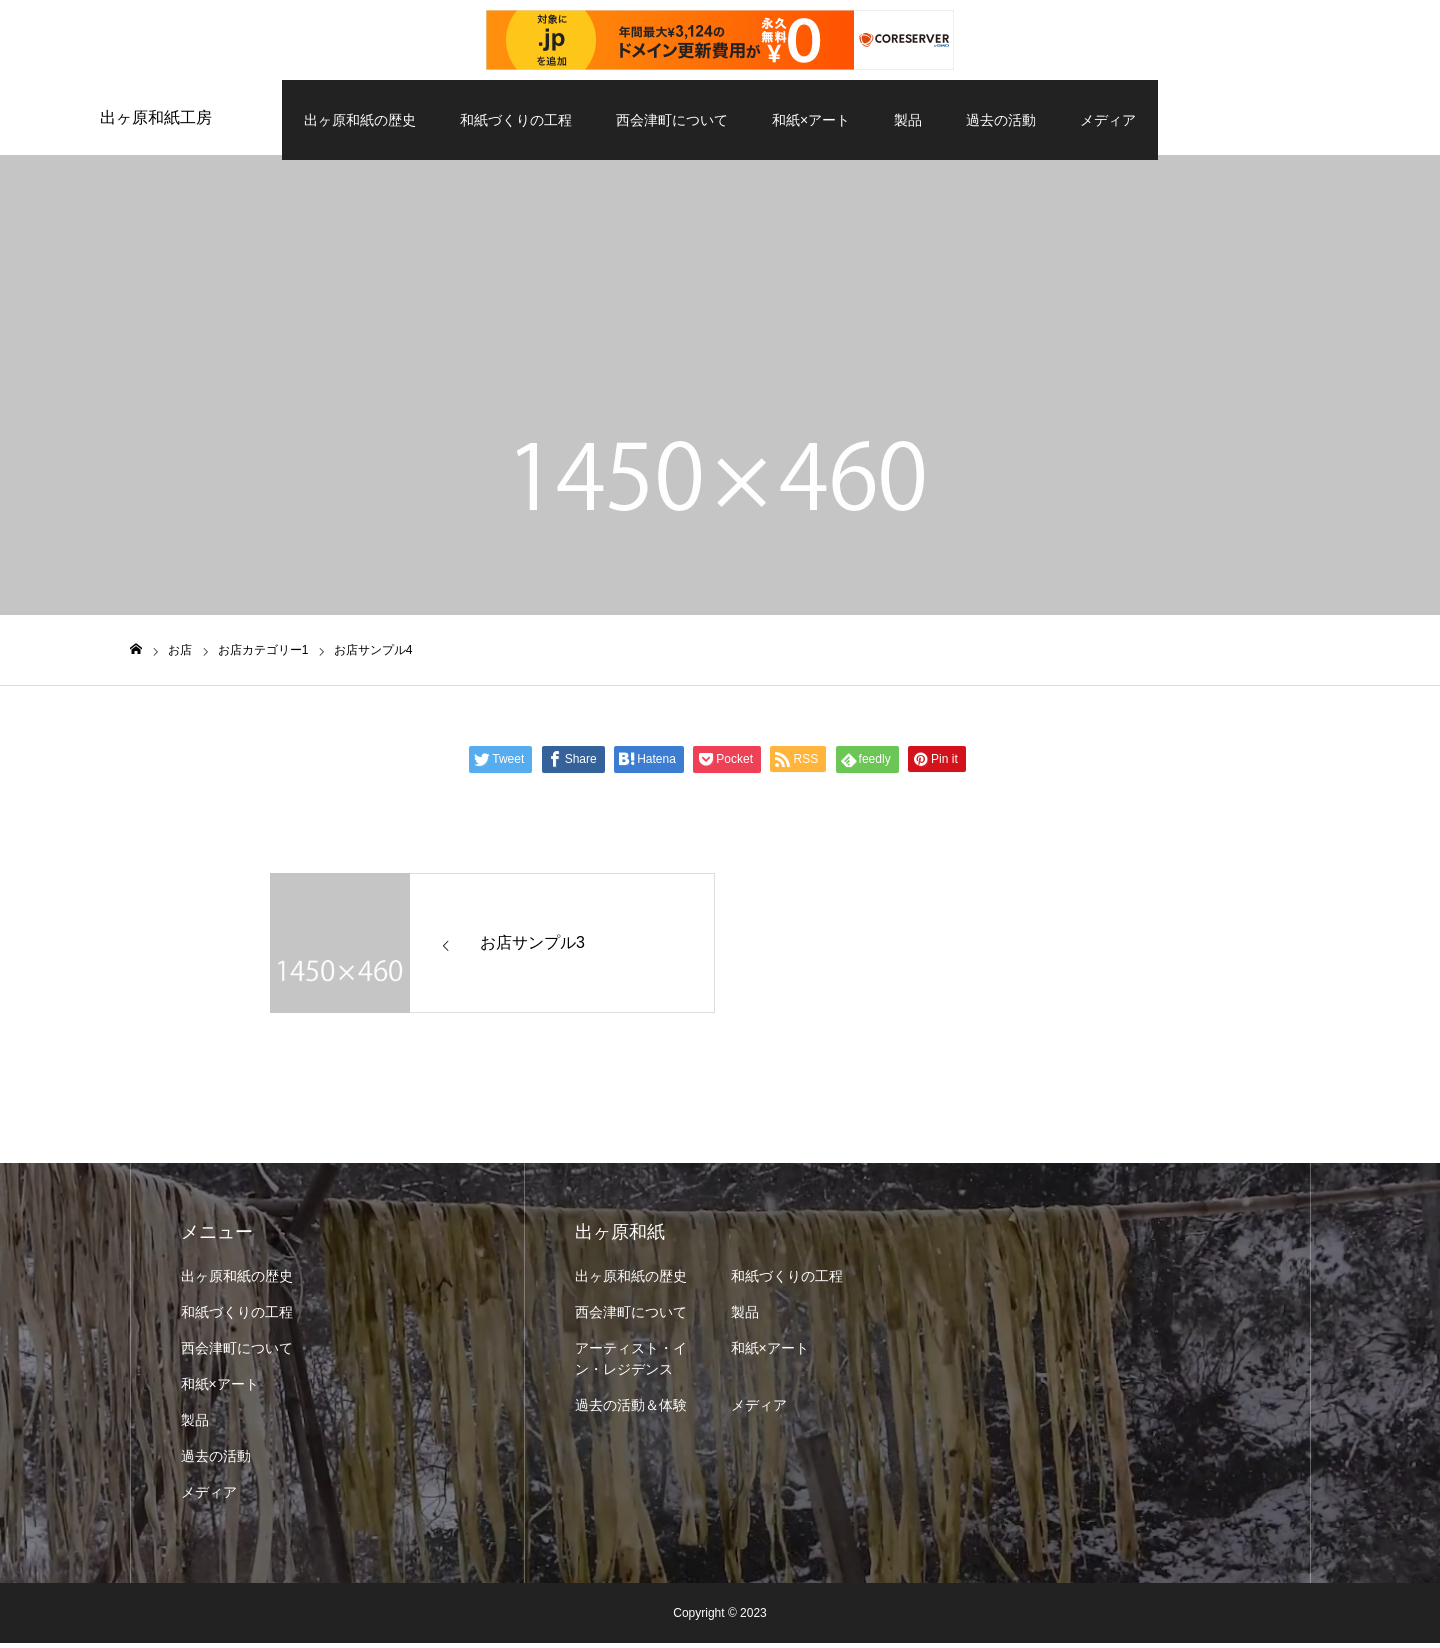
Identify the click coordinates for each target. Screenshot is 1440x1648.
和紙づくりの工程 (516, 120)
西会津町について (672, 120)
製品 (908, 120)
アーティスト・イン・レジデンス (631, 1363)
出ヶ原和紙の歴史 (360, 120)
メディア (1108, 120)
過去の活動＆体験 (631, 1410)
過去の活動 (1001, 120)
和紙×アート (811, 120)
